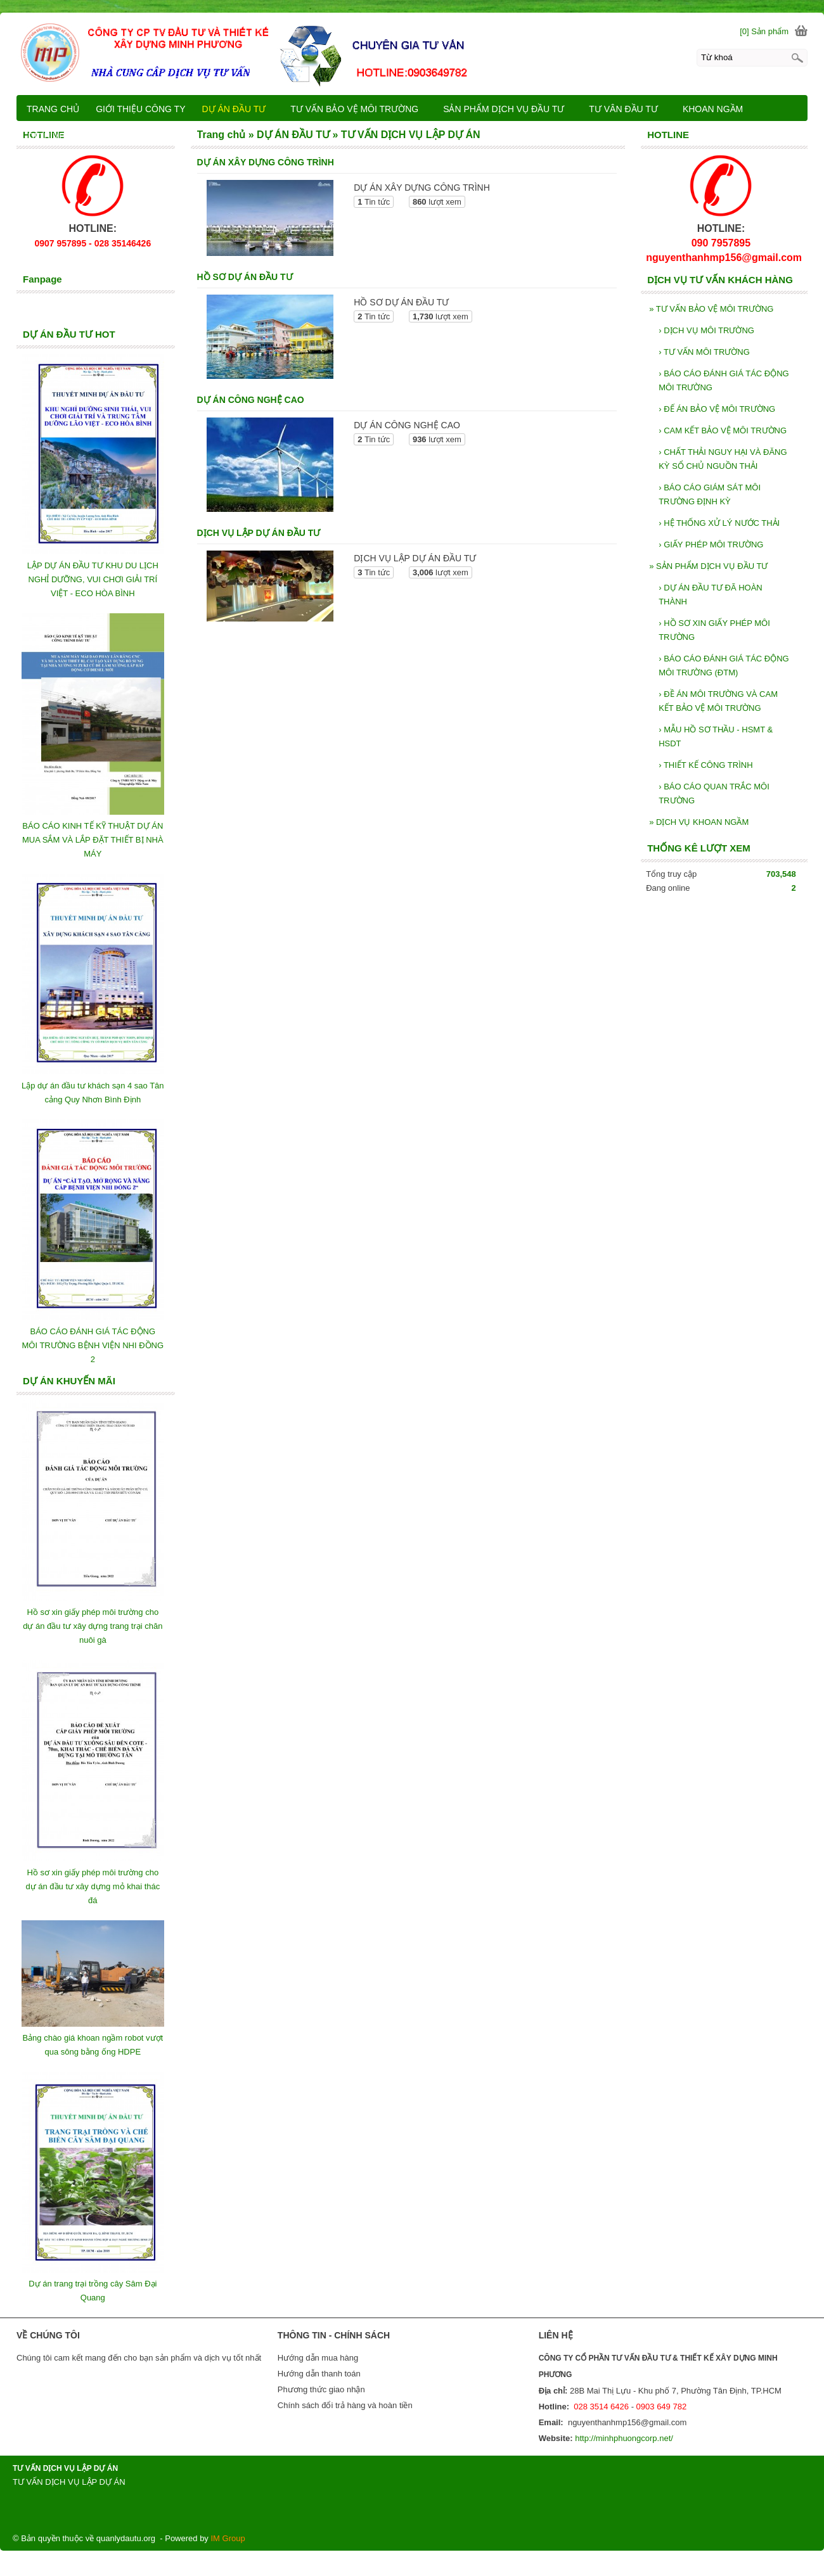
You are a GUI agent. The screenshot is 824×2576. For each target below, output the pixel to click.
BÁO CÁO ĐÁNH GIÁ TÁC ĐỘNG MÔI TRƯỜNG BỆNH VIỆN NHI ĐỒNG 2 (93, 1345)
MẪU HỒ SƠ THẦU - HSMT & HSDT (716, 736)
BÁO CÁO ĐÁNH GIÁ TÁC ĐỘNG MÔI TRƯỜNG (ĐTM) (724, 665)
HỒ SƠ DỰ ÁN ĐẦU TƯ (245, 277)
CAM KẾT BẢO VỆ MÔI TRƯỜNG (723, 430)
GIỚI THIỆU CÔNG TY (140, 109)
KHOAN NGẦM (718, 109)
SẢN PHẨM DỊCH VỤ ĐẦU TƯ (708, 566)
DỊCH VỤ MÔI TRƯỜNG (706, 330)
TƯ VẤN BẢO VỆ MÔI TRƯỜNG (711, 309)
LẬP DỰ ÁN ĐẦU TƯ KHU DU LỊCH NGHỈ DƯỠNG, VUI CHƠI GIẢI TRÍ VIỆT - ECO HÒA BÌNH (92, 579)
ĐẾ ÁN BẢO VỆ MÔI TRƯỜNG (717, 409)
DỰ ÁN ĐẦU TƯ (240, 109)
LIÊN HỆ (161, 136)
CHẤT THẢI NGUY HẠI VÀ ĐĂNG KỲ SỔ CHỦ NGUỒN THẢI (723, 459)
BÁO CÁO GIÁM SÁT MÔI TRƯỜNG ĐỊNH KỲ (710, 494)
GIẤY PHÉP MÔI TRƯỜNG (711, 544)
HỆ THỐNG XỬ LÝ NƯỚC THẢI (719, 523)
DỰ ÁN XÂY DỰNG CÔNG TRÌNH (265, 162)
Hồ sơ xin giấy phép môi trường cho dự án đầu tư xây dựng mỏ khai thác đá (92, 1886)
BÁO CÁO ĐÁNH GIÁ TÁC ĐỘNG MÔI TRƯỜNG (724, 380)
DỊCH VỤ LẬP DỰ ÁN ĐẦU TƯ (259, 533)
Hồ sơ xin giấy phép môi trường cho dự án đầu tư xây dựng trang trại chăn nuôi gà (92, 1626)
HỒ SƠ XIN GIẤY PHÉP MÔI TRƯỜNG (714, 630)
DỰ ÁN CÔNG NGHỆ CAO (250, 400)
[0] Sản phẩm (764, 31)
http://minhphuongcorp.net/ (624, 2438)
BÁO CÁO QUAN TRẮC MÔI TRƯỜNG (714, 793)
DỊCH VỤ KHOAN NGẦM (699, 822)
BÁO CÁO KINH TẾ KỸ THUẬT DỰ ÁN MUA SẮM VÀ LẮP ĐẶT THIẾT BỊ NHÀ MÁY (93, 839)
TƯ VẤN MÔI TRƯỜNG (704, 352)
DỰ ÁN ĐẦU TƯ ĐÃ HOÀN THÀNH (711, 594)
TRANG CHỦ (53, 109)
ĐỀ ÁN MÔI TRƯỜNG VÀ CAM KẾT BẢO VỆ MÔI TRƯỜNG (718, 701)
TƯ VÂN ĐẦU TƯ (629, 109)
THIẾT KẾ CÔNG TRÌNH (705, 765)
